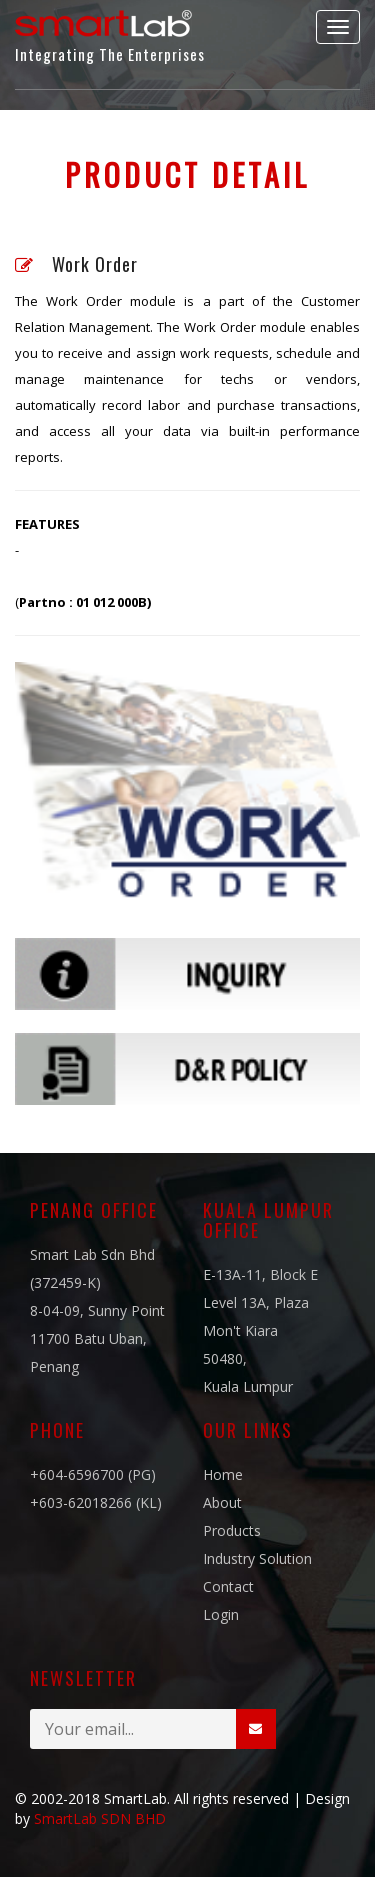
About (222, 1502)
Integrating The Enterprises (110, 32)
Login (221, 1614)
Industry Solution (257, 1558)
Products (232, 1530)
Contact (228, 1586)
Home (223, 1474)
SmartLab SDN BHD (100, 1818)
